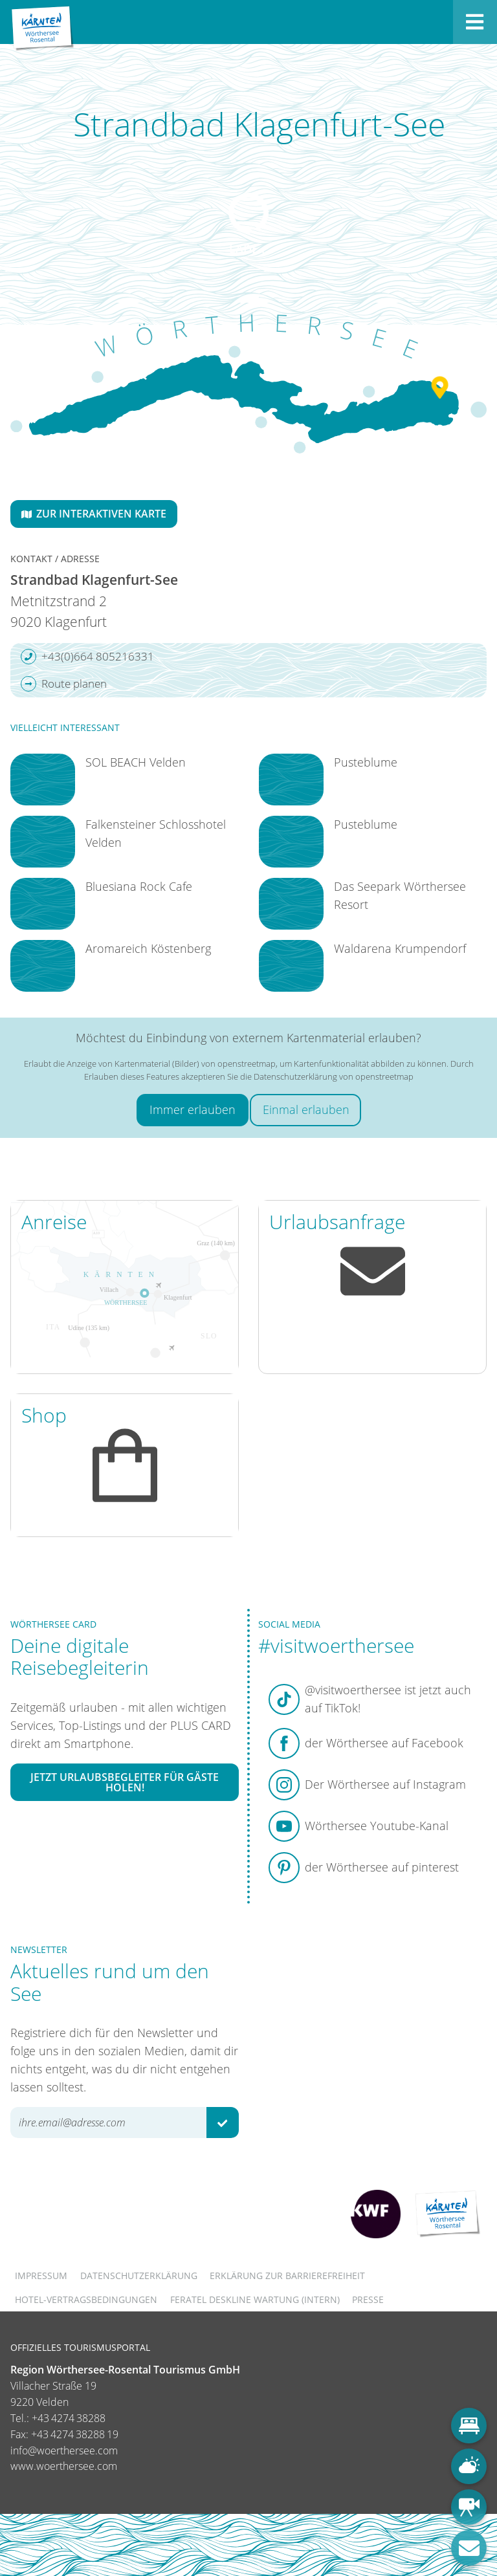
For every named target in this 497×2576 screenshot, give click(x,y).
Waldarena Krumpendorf (400, 948)
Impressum (41, 2275)
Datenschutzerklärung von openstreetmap (334, 1076)
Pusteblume (365, 762)
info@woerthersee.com (64, 2450)
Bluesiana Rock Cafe (138, 886)
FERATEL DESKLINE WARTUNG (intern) (255, 2299)
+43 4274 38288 (68, 2418)
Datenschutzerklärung (138, 2275)
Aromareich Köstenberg (148, 948)
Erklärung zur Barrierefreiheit (287, 2275)
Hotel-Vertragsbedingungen (86, 2299)
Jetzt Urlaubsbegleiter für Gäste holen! (124, 1782)
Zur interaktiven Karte (93, 514)
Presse (368, 2299)
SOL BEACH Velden (135, 762)
